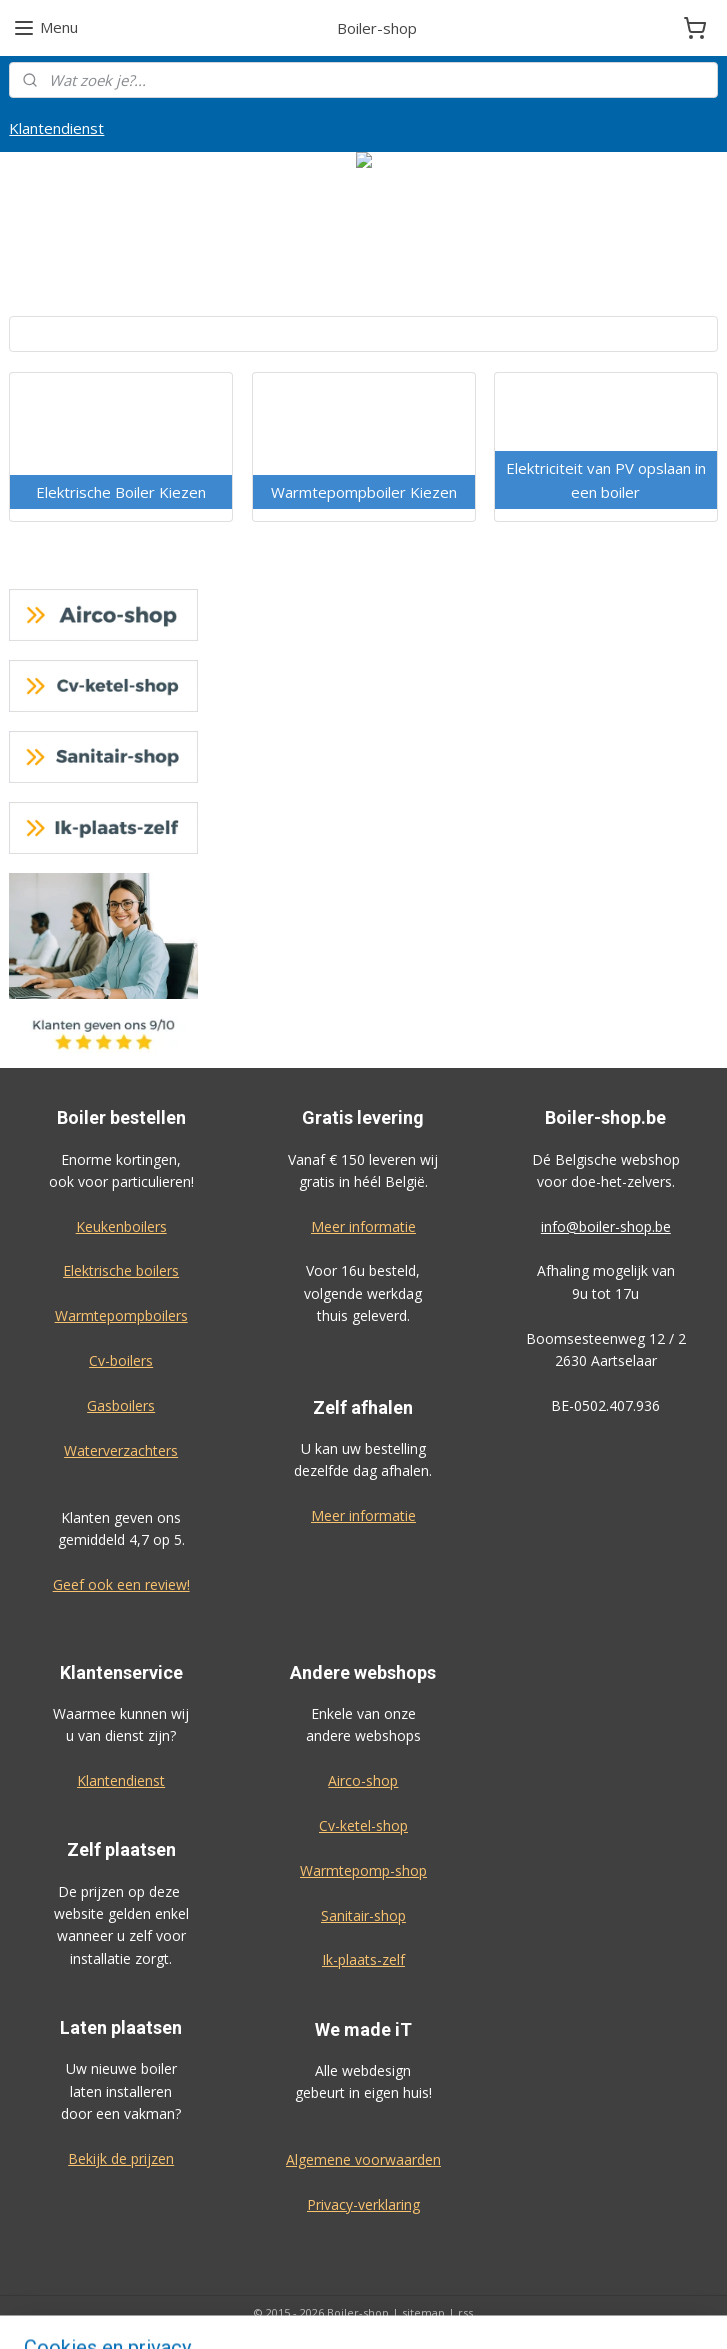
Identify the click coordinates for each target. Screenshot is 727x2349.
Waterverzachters (121, 1450)
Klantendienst (56, 128)
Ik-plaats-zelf (363, 1959)
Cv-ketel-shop (363, 1825)
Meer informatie (363, 1226)
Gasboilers (121, 1405)
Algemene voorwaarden (363, 2159)
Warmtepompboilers (121, 1315)
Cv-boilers (121, 1360)
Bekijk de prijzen (121, 2158)
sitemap (423, 2312)
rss (465, 2312)
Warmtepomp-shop (363, 1870)
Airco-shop (363, 1780)
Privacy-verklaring (363, 2204)
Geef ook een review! (121, 1584)
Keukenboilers (121, 1226)
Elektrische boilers (121, 1270)
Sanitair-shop (363, 1915)
